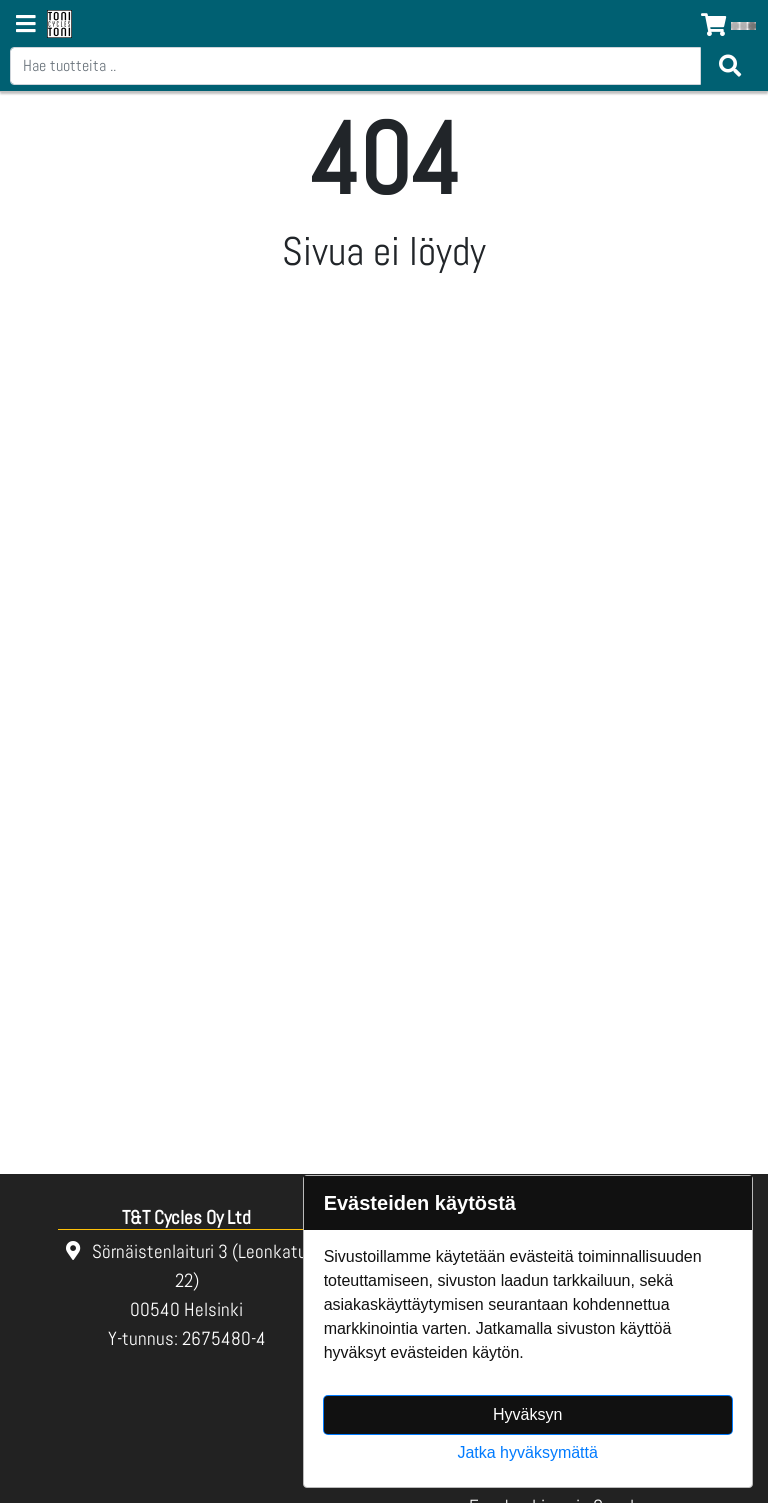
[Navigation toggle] (26, 26)
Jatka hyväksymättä (527, 1452)
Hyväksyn (527, 1414)
